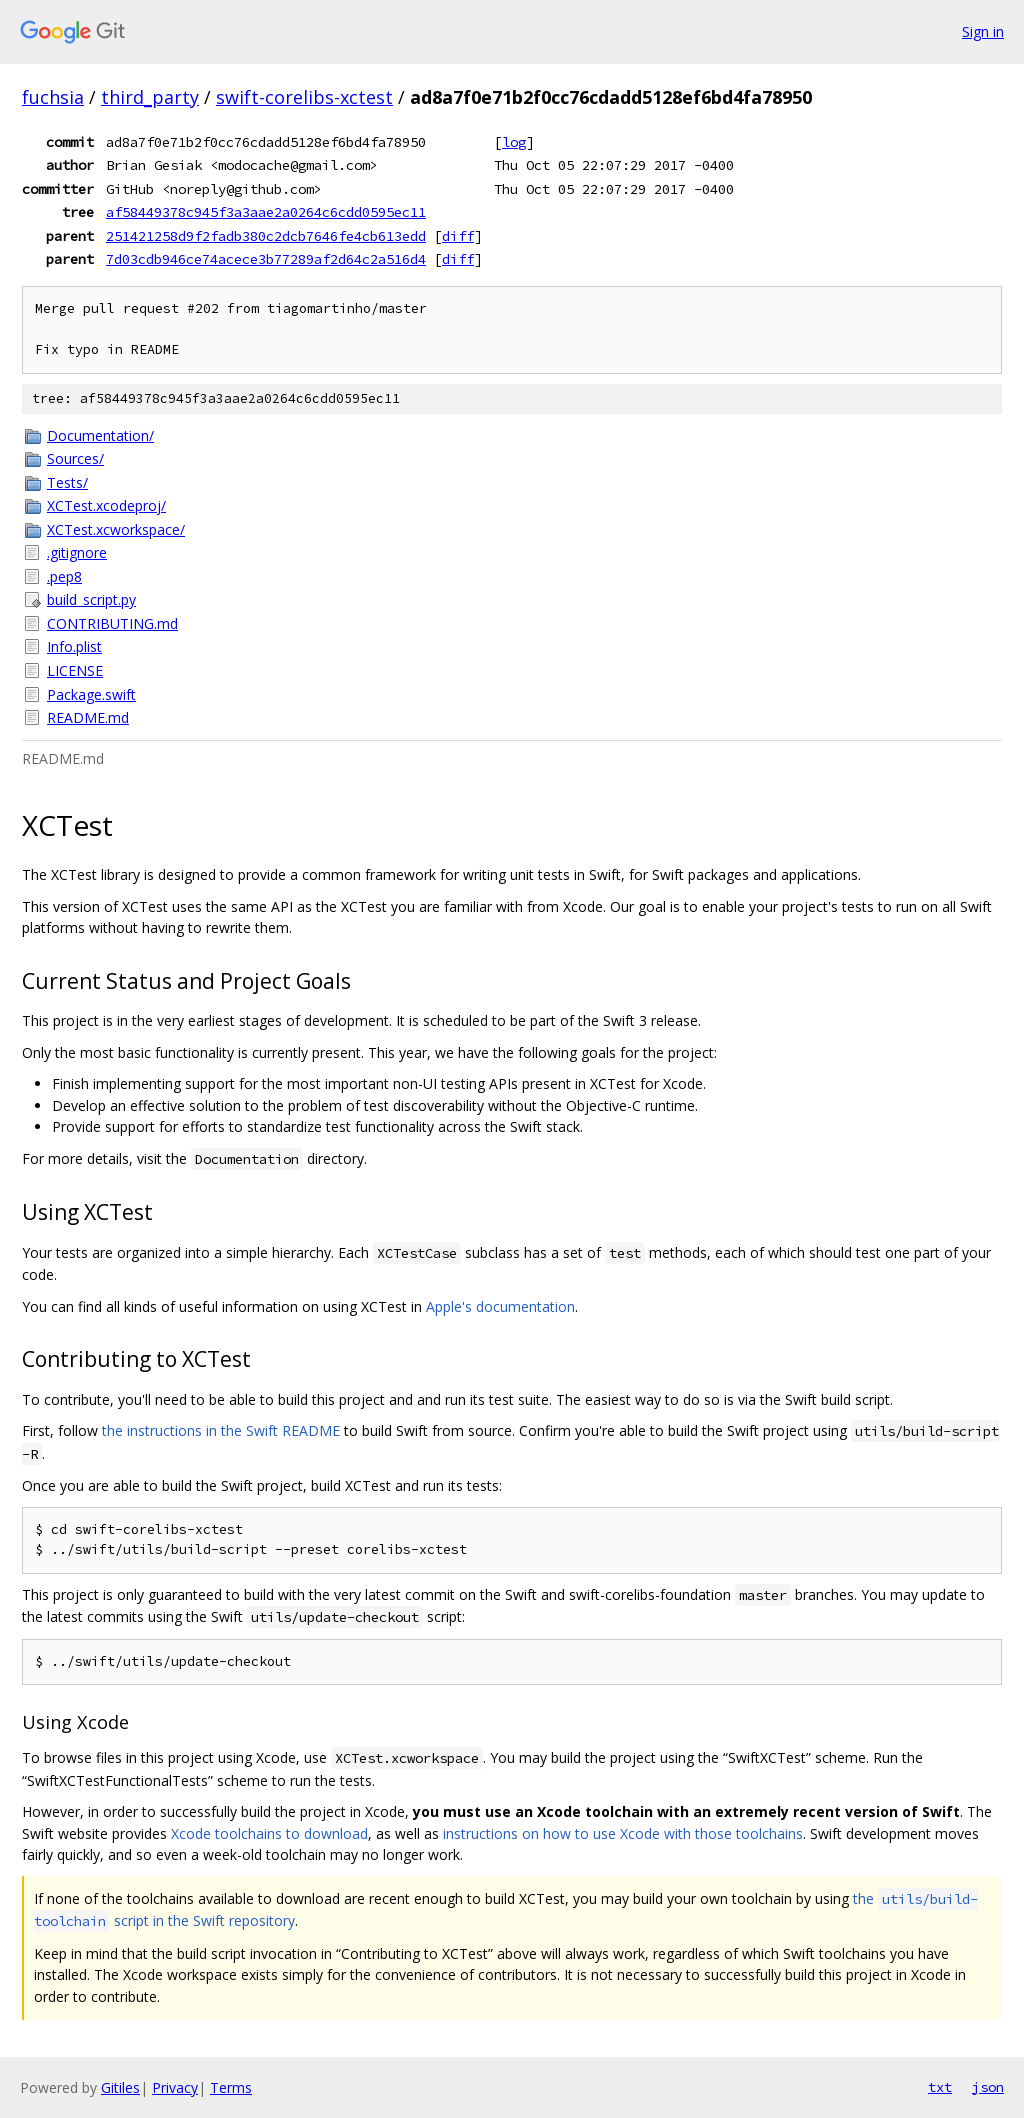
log (514, 142)
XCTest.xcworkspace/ (116, 529)
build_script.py (91, 599)
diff (458, 236)
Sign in (983, 31)
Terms (231, 2087)
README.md (88, 717)
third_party (150, 97)
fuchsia (53, 97)
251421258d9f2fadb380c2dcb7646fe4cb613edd (266, 236)
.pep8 (64, 576)
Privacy (175, 2087)
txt (940, 2087)
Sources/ (75, 458)
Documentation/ (100, 435)
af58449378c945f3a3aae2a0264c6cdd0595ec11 (266, 212)
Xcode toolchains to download (269, 1833)
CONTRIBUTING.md (112, 623)
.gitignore (77, 552)
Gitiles (120, 2087)
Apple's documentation (500, 1306)
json (988, 2087)
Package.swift (91, 694)
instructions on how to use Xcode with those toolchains (623, 1833)
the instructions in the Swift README (221, 1430)
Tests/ (67, 482)
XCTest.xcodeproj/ (106, 505)
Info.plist (74, 646)
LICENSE (75, 670)
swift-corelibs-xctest (304, 97)
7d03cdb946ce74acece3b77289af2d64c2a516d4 (266, 259)
